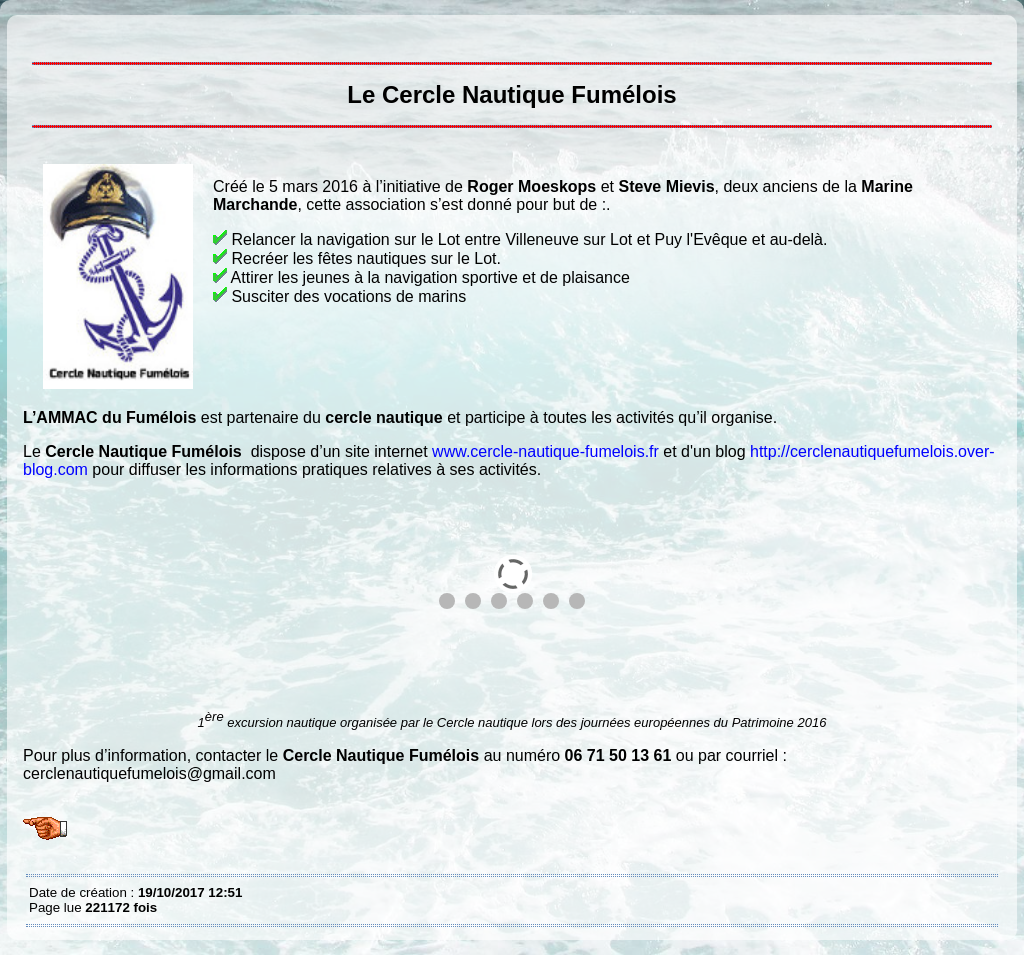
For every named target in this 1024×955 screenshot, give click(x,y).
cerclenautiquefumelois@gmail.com (149, 773)
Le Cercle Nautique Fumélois (34, 30)
